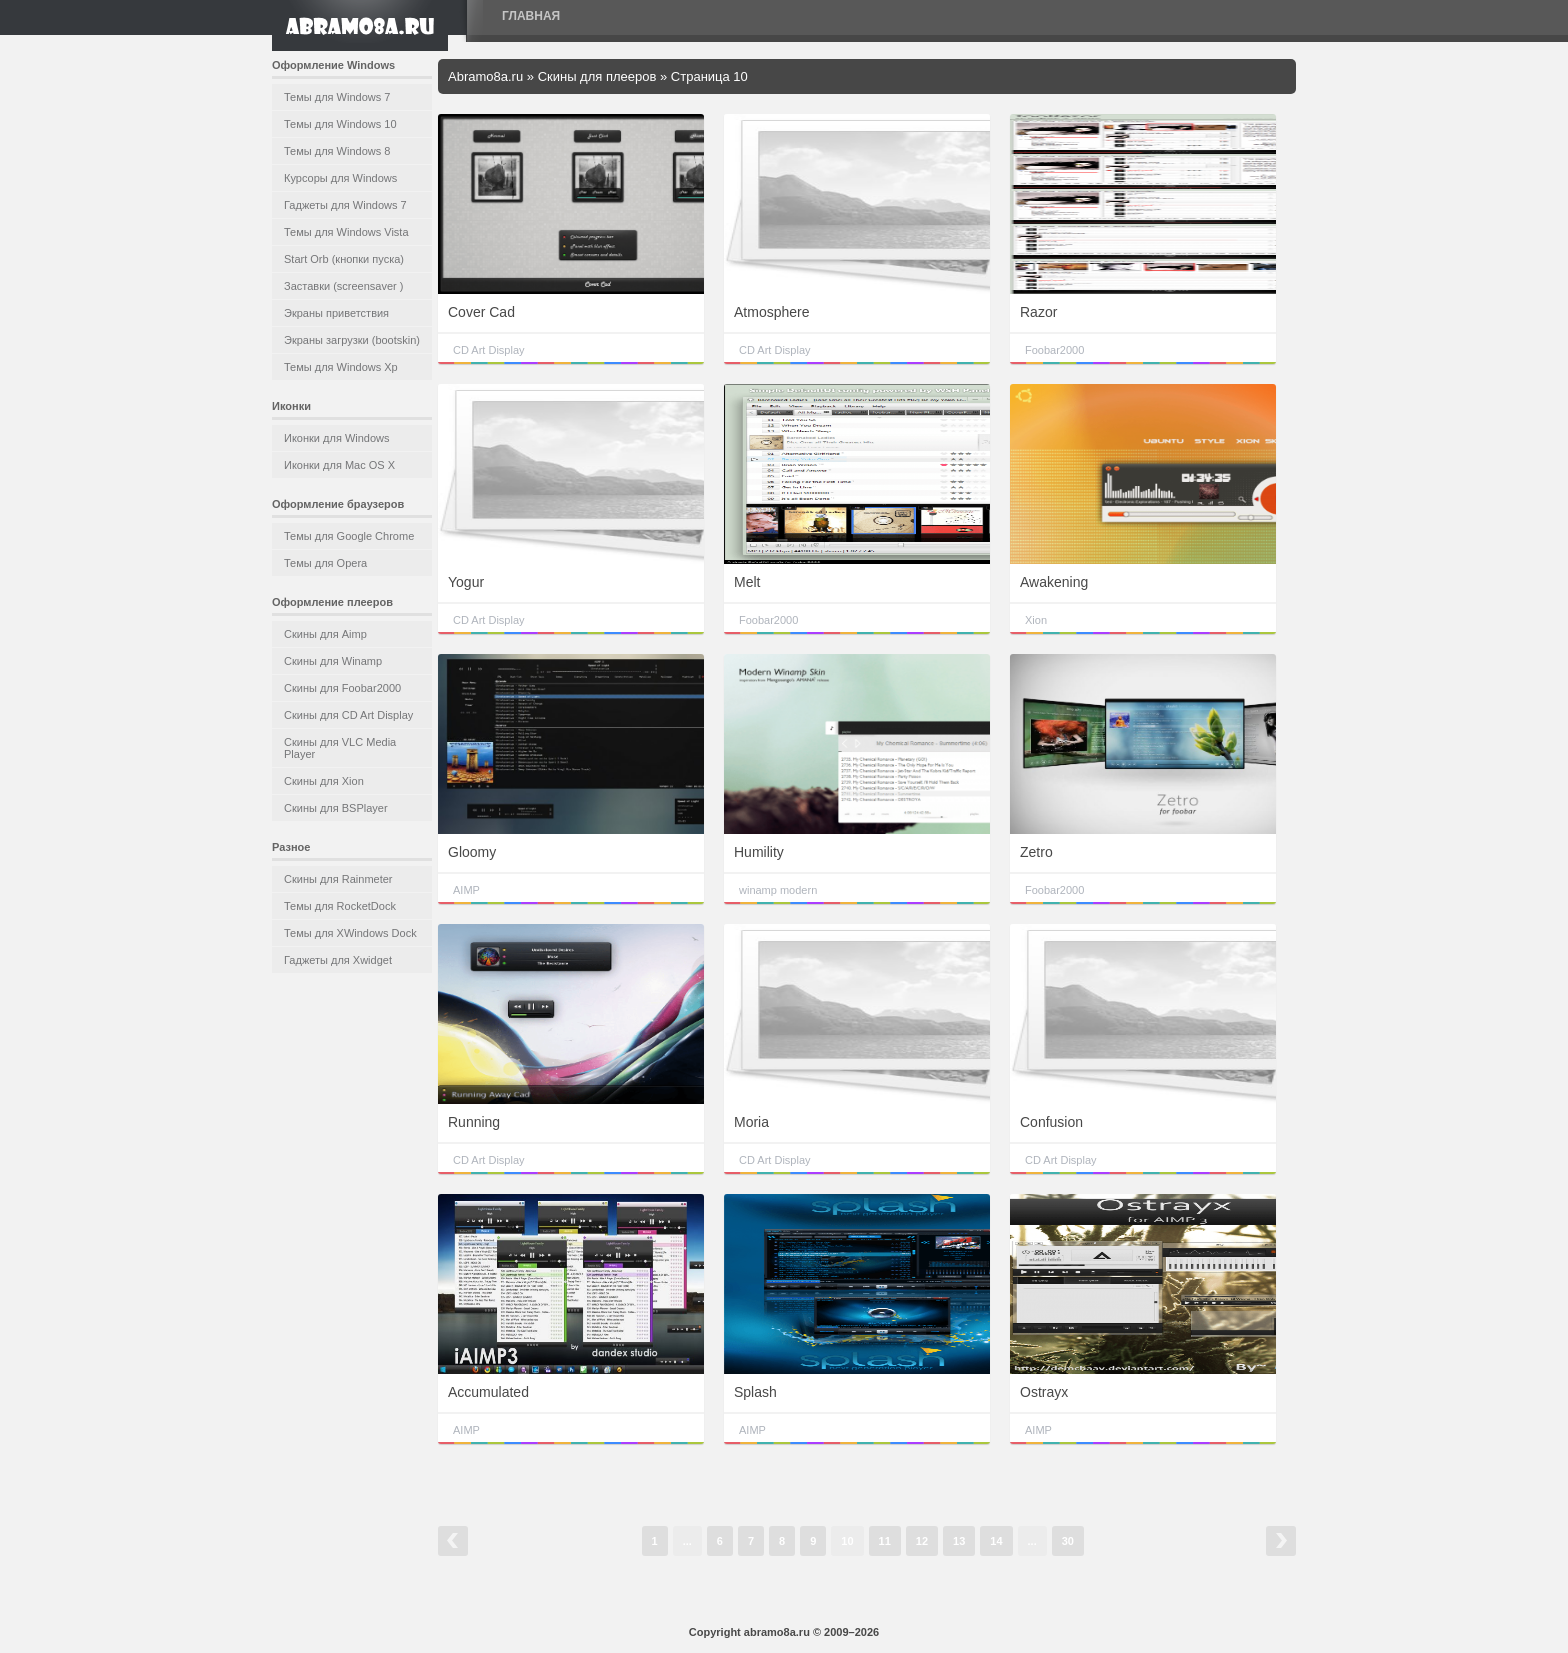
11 (885, 1541)
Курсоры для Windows (340, 178)
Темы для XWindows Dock (350, 933)
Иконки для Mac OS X (339, 465)
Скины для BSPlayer (336, 808)
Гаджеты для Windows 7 (345, 205)
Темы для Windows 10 (340, 124)
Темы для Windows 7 (337, 97)
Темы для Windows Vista (346, 232)
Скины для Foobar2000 (342, 688)
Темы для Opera (325, 563)
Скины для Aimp (325, 634)
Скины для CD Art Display (348, 715)
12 (922, 1541)
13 (959, 1541)
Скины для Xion (324, 781)
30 (1068, 1541)
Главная (531, 16)
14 (996, 1541)
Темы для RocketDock (340, 906)
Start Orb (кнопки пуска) (344, 259)
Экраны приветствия (336, 313)
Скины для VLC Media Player (340, 748)
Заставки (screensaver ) (343, 286)
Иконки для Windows (337, 438)
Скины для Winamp (333, 661)
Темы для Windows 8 (337, 151)
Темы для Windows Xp (341, 367)
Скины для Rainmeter (338, 879)
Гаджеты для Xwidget (338, 960)
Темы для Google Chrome (349, 536)
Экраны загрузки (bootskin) (352, 340)
